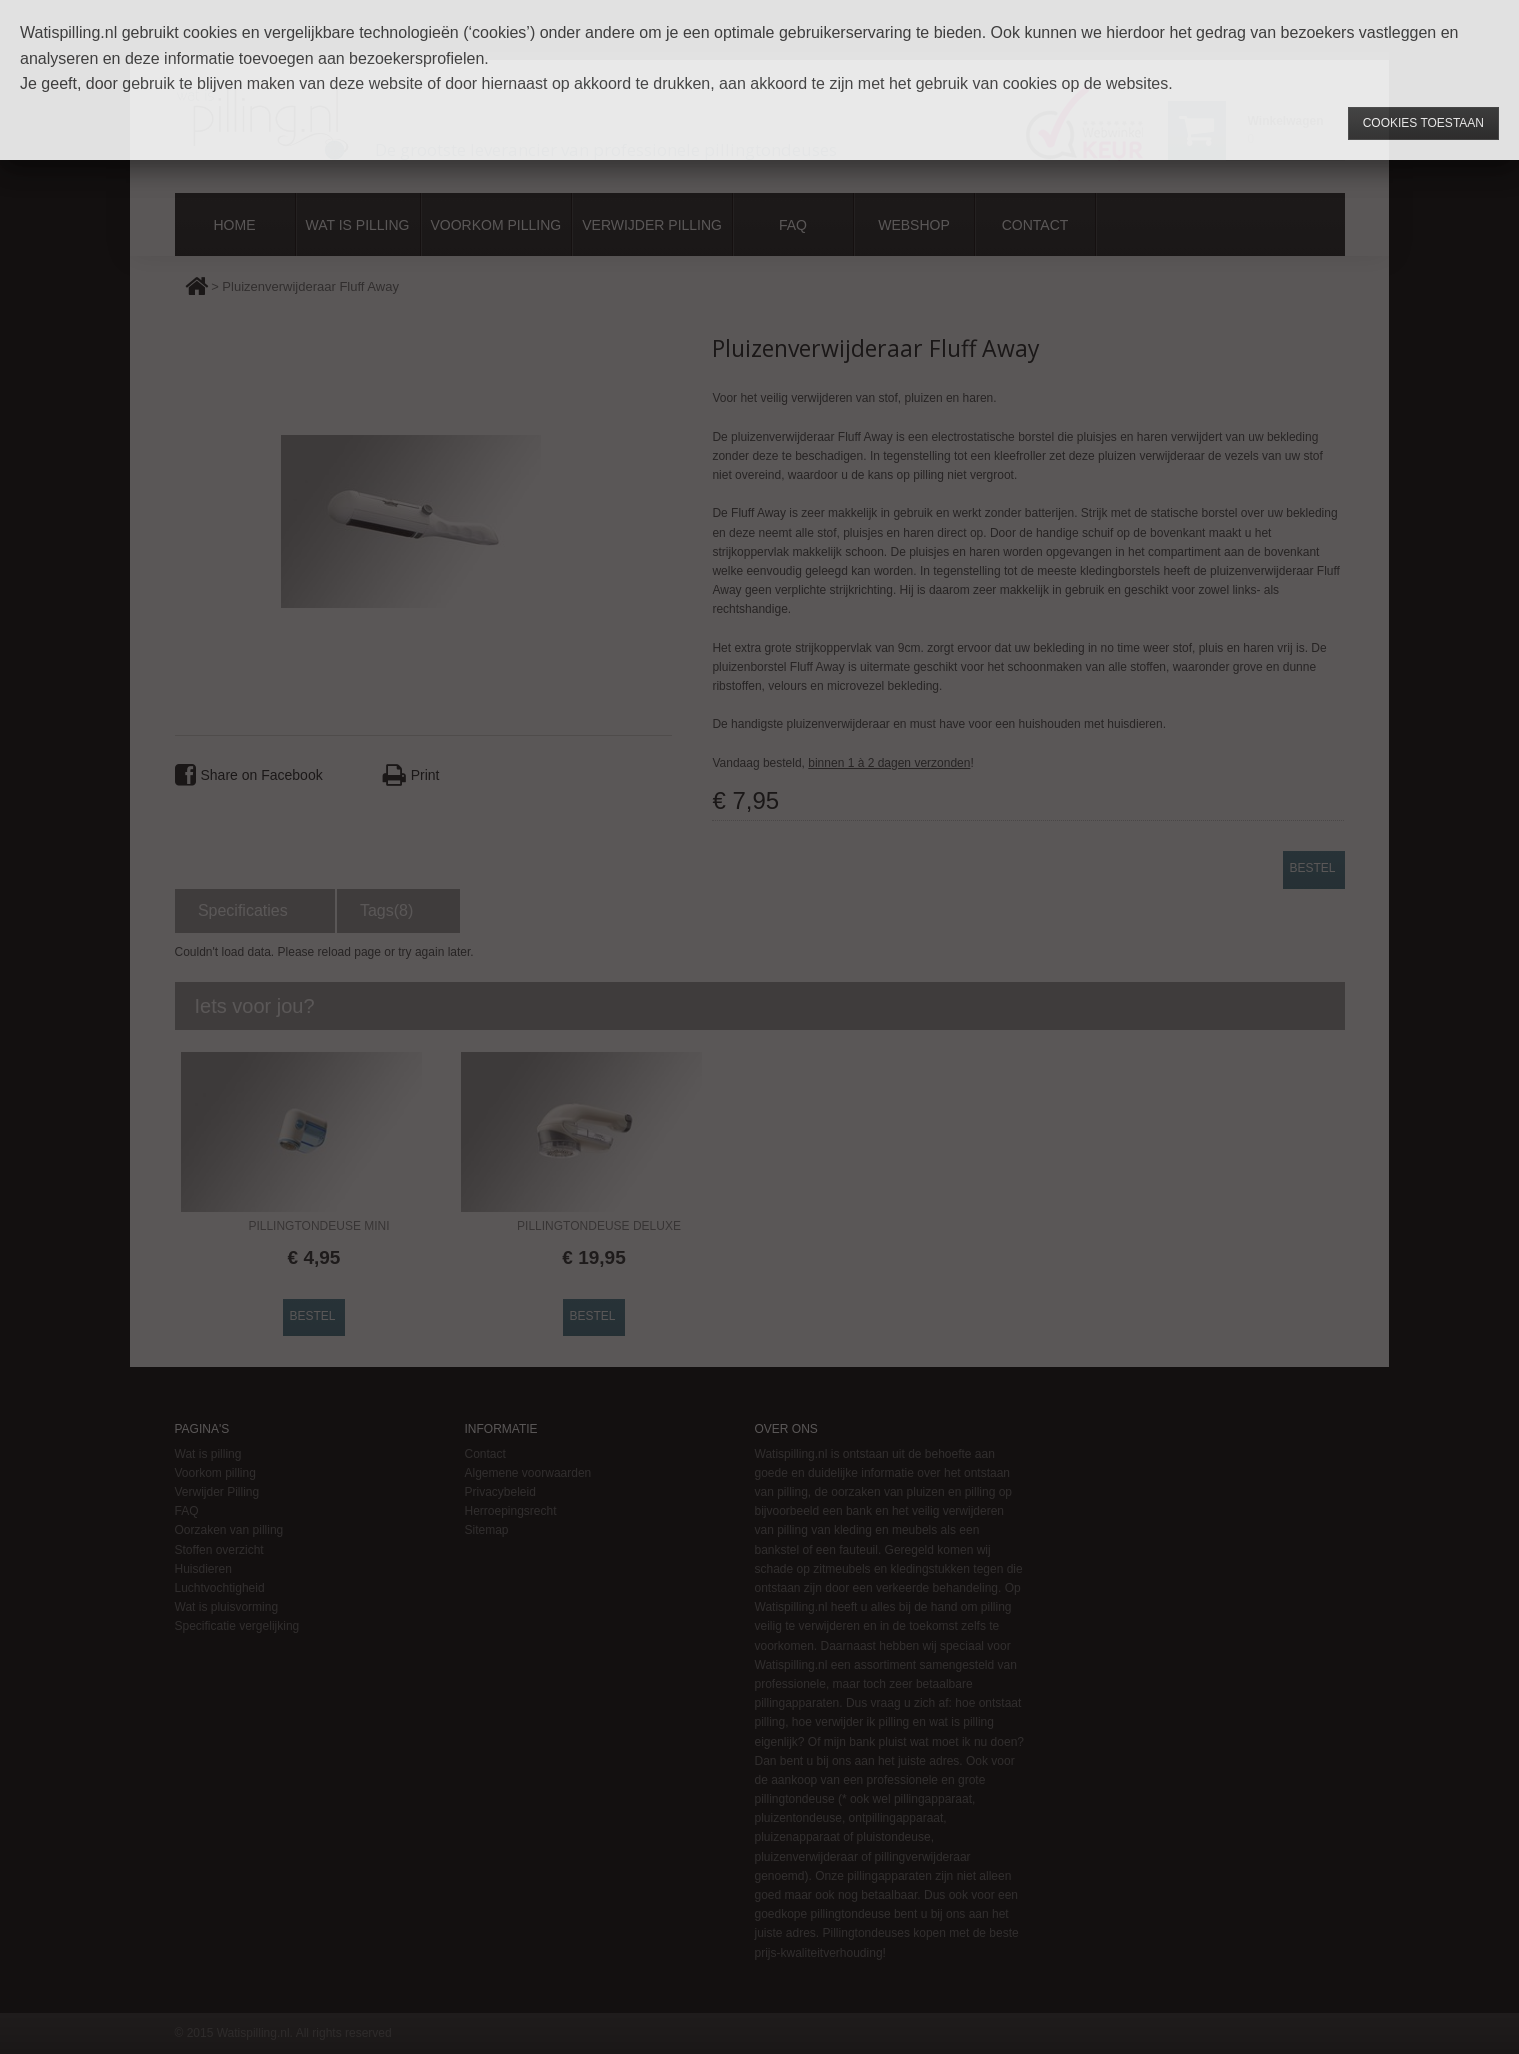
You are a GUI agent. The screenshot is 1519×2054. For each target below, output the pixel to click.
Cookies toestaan (1423, 123)
